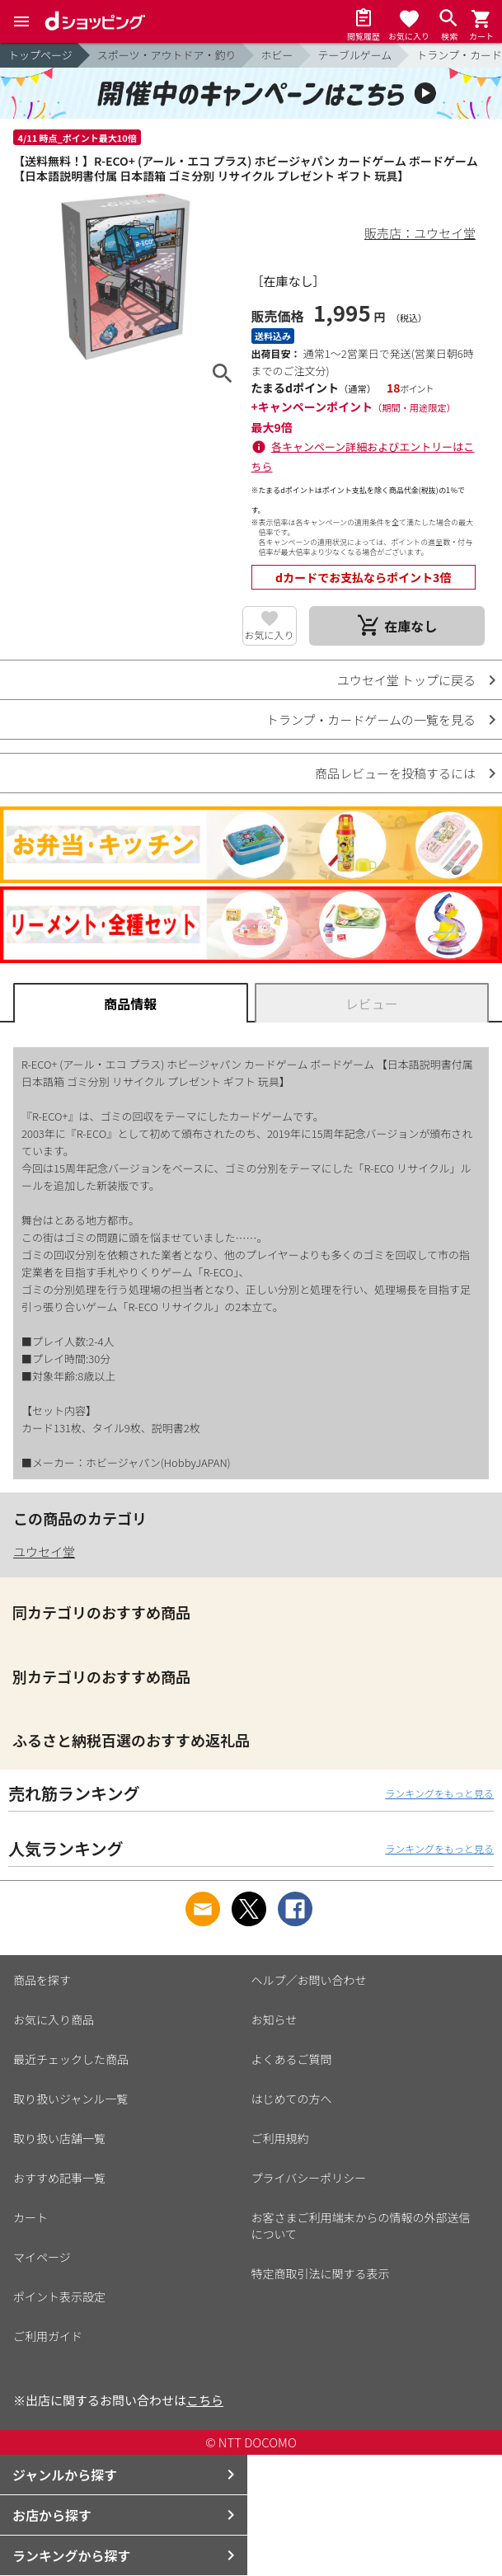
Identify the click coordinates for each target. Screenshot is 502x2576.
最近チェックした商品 (71, 2059)
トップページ (40, 55)
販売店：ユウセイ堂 (420, 233)
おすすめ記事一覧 (59, 2177)
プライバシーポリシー (309, 2177)
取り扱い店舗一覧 (59, 2138)
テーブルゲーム (355, 55)
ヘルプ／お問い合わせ (309, 1980)
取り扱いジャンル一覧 (70, 2098)
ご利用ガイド (47, 2336)
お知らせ (274, 2019)
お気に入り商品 (53, 2019)
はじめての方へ (291, 2098)
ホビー (277, 55)
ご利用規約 (280, 2138)
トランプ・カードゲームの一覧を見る (371, 719)
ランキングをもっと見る (439, 1793)
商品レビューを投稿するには (395, 773)
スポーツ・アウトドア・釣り (167, 55)
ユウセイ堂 (44, 1551)
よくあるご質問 (291, 2059)
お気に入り (269, 635)
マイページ (42, 2257)
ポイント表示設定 (59, 2296)
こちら (204, 2400)
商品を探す (42, 1980)
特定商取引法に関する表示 (320, 2273)
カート (30, 2217)
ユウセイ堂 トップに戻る (406, 680)
